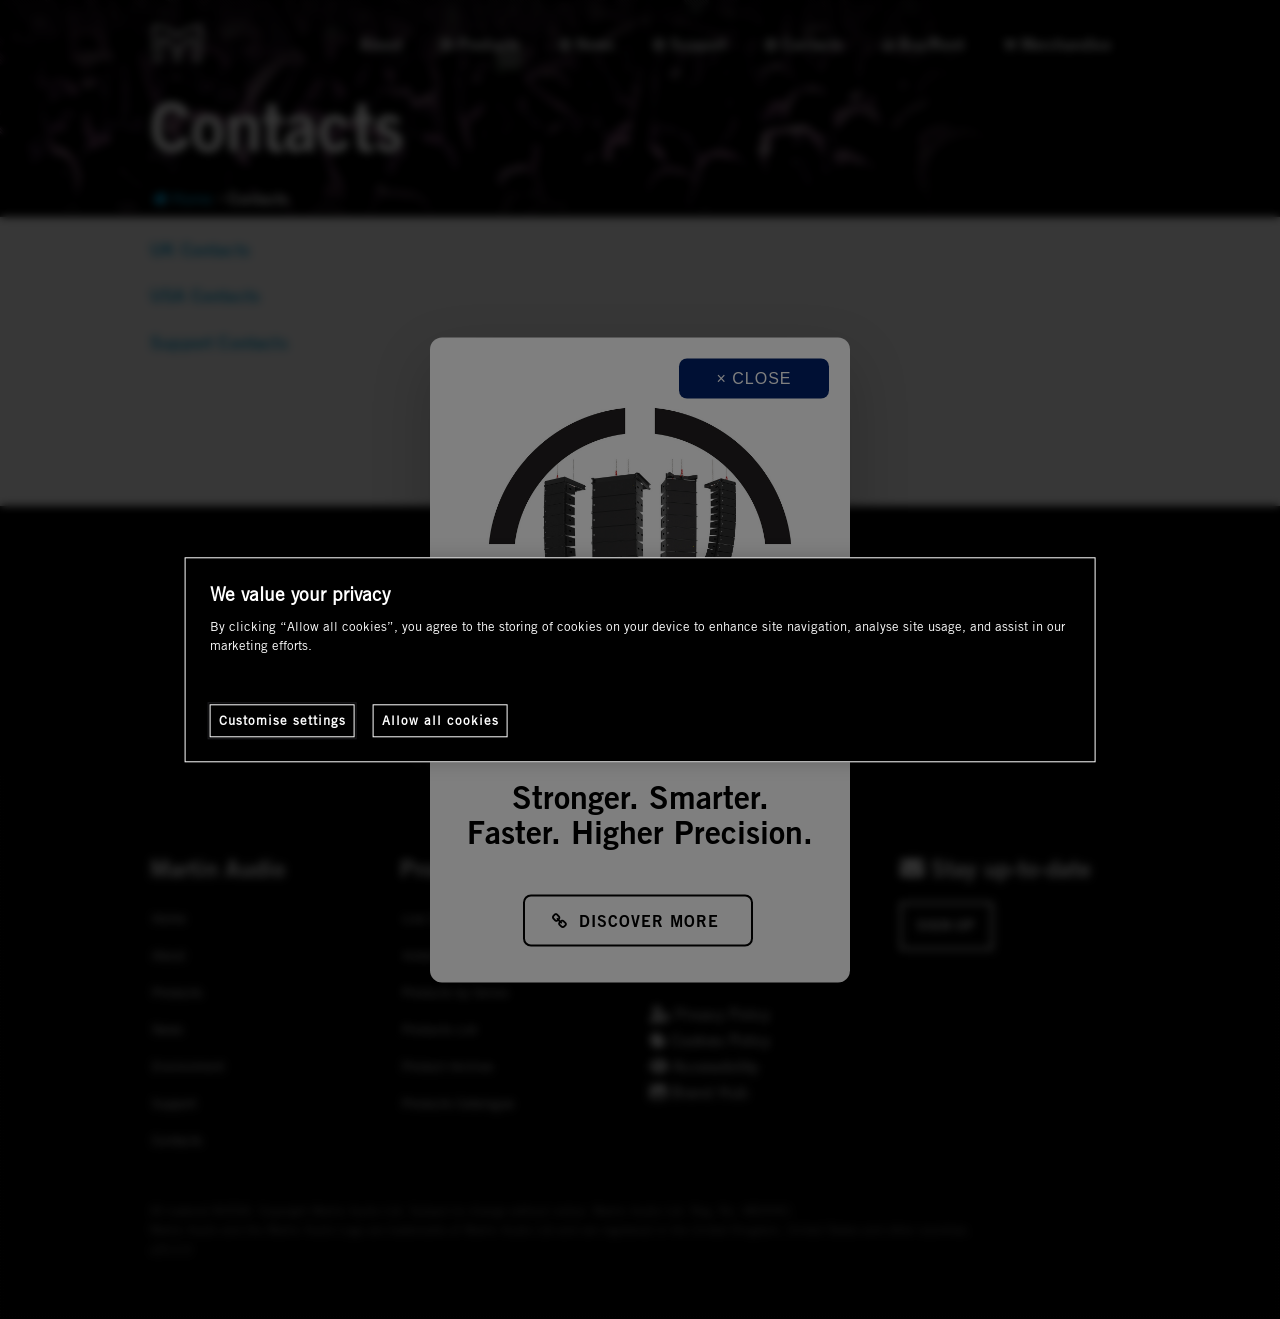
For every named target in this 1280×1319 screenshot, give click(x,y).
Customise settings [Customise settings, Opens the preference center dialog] (282, 720)
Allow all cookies (440, 720)
